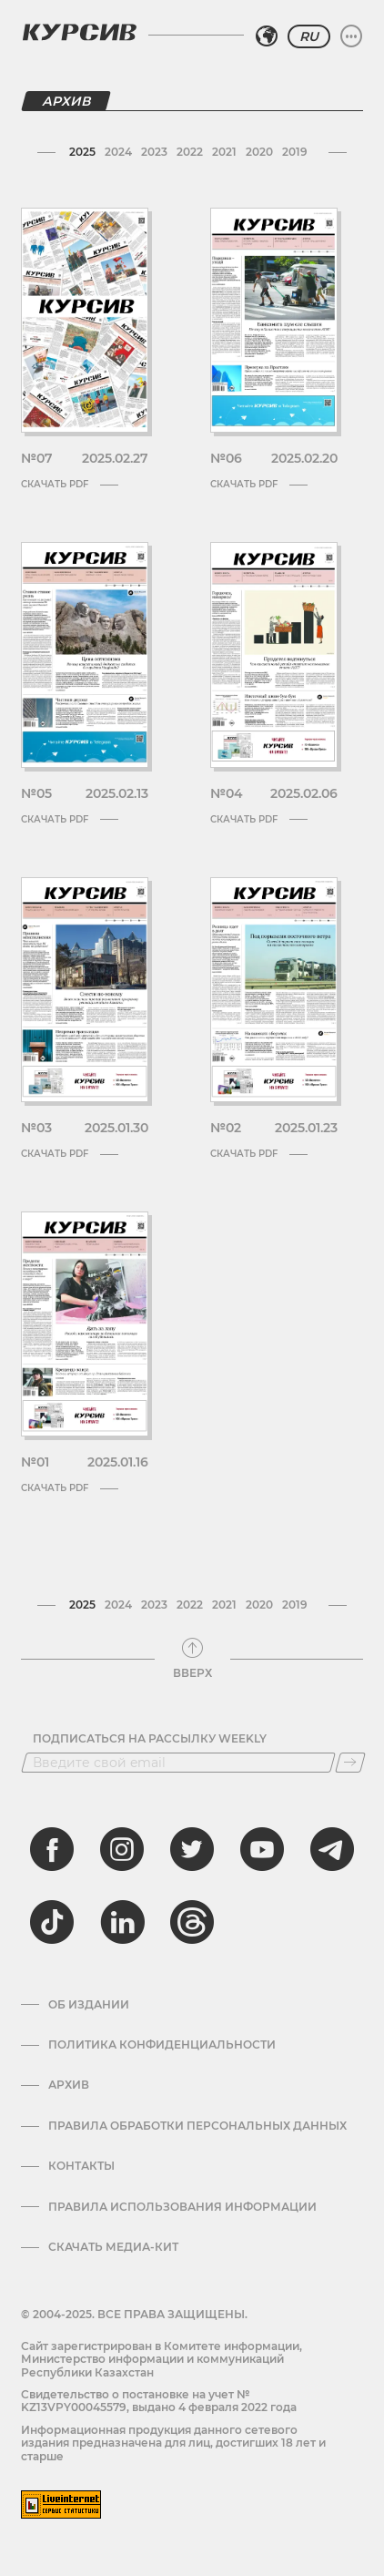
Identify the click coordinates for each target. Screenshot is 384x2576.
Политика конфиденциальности (162, 2045)
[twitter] (192, 1849)
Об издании (88, 2004)
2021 (224, 151)
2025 (82, 151)
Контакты (81, 2166)
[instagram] (122, 1849)
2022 (190, 151)
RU (308, 36)
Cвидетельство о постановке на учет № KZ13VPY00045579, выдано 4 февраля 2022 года (159, 2400)
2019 (295, 151)
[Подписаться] (350, 1763)
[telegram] (332, 1849)
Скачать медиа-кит (113, 2247)
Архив (68, 2085)
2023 (154, 151)
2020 (259, 151)
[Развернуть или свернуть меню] (351, 36)
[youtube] (262, 1849)
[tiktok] (52, 1922)
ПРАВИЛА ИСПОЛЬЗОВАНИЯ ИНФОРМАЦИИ (182, 2207)
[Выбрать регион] (266, 36)
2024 (118, 151)
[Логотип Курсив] (79, 32)
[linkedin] (122, 1922)
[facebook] (52, 1849)
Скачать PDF (69, 484)
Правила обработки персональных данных (197, 2126)
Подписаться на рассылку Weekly (150, 1739)
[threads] (192, 1922)
